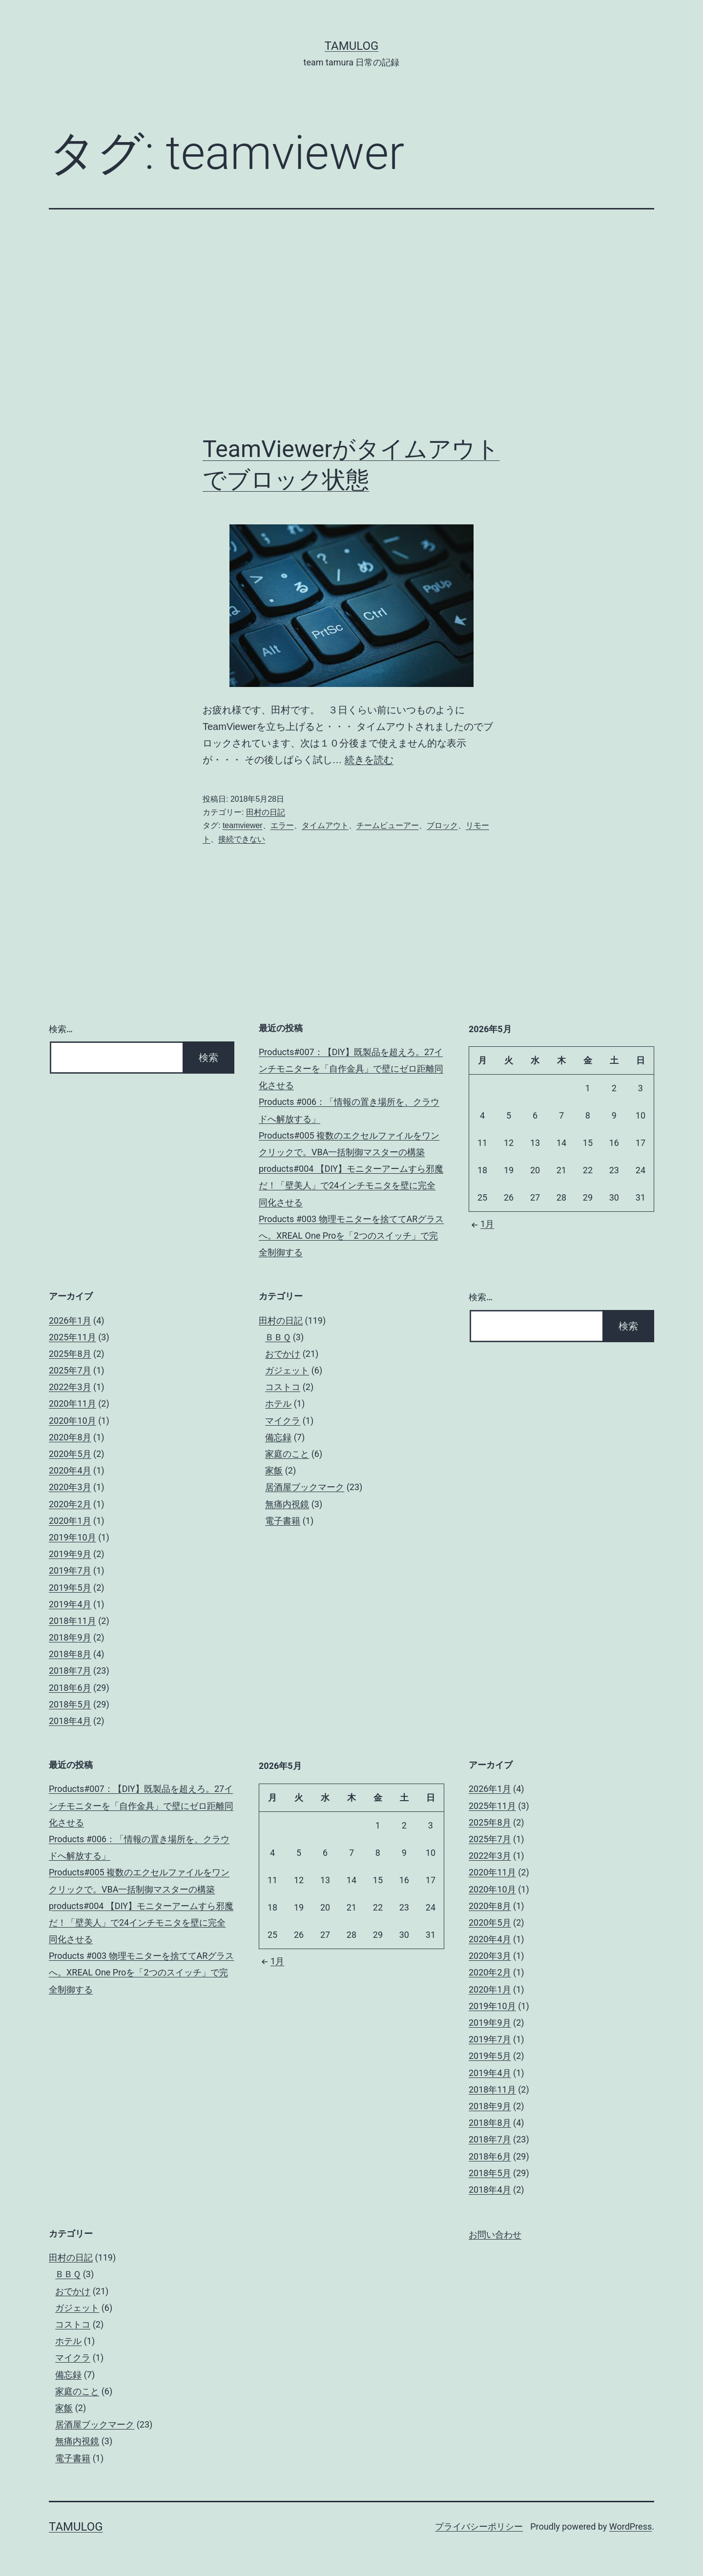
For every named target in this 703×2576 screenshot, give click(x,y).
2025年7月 (70, 1370)
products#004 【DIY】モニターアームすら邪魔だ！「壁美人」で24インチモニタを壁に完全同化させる (351, 1185)
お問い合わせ (495, 2235)
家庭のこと (287, 1454)
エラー (282, 825)
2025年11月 (72, 1337)
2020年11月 (72, 1403)
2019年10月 (72, 1537)
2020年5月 (70, 1454)
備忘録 (278, 1437)
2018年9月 (70, 1637)
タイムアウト (325, 825)
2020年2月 (70, 1504)
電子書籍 (282, 1521)
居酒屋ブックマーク (304, 1487)
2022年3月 (70, 1387)
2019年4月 (70, 1604)
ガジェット (287, 1370)
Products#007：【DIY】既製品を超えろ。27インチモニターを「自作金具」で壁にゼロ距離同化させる (351, 1068)
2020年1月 (70, 1521)
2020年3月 (70, 1487)
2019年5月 (70, 1587)
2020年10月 (72, 1420)
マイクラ (282, 1420)
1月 (481, 1224)
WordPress (630, 2526)
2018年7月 (70, 1670)
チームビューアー (387, 825)
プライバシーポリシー (479, 2526)
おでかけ (282, 1354)
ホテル (278, 1403)
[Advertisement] (351, 321)
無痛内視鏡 (287, 1504)
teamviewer (243, 825)
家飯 (274, 1470)
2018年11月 (72, 1621)
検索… (61, 1029)
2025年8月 (70, 1354)
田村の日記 (265, 812)
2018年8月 (70, 1654)
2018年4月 (70, 1721)
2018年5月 (70, 1704)
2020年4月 (70, 1470)
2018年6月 (70, 1688)
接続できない (241, 839)
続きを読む (369, 759)
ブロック (442, 825)
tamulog (352, 46)
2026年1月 (70, 1320)
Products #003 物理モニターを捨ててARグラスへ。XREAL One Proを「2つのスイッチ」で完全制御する (351, 1235)
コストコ (282, 1387)
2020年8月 (70, 1437)
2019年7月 (70, 1570)
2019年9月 (70, 1554)
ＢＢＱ (277, 1337)
